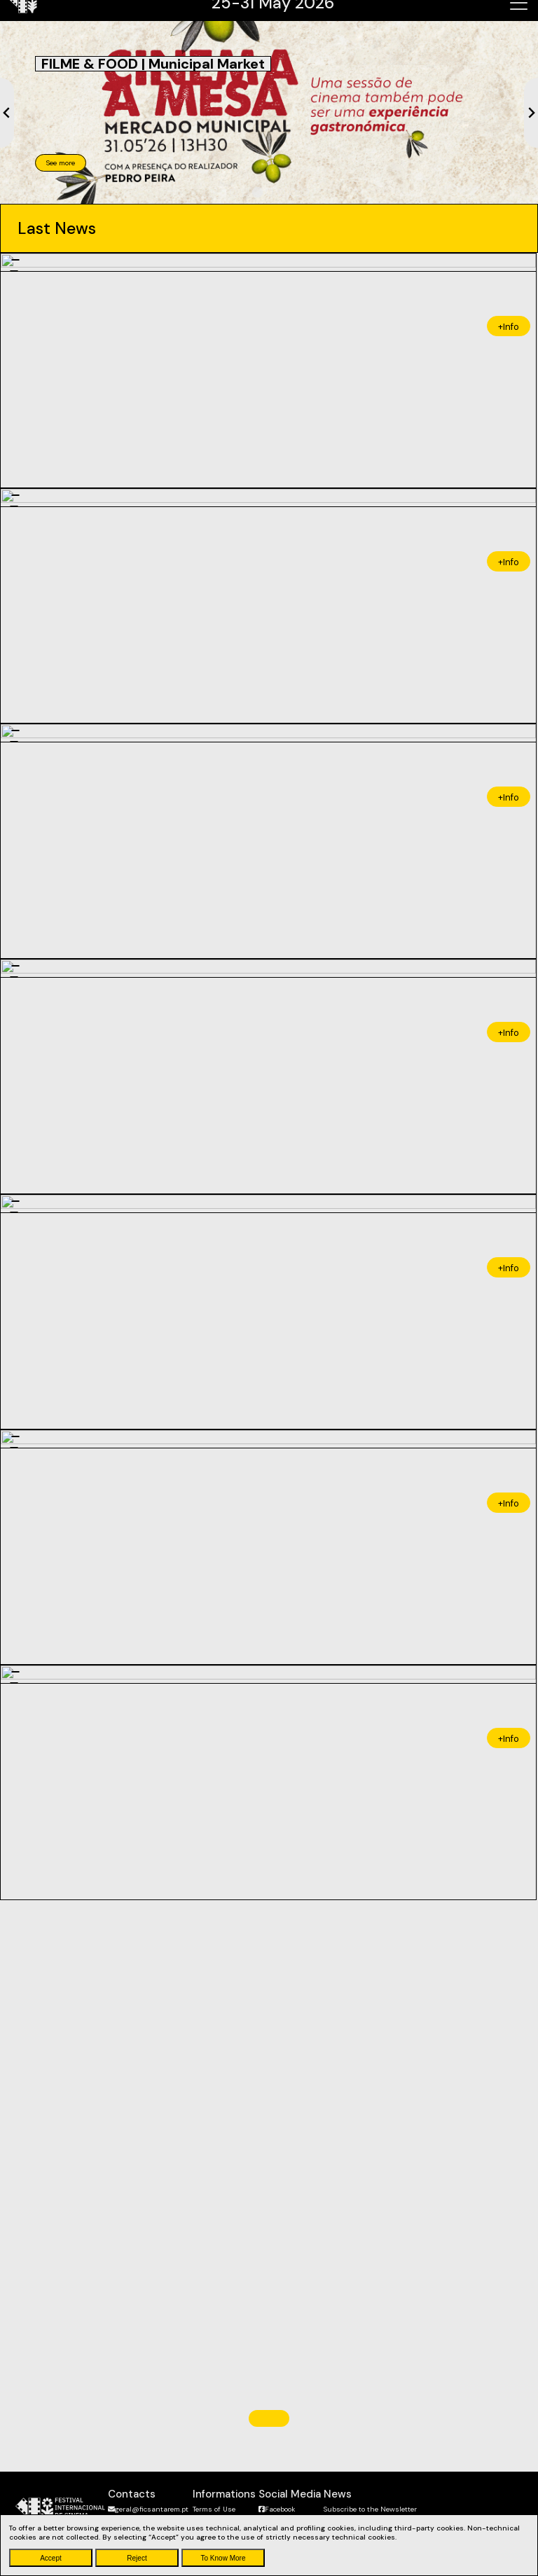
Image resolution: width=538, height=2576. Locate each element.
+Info (508, 324)
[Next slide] (531, 113)
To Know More (223, 2558)
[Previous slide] (7, 113)
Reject (136, 2558)
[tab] (233, 192)
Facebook (276, 2509)
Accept (51, 2558)
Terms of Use (214, 2509)
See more (60, 162)
